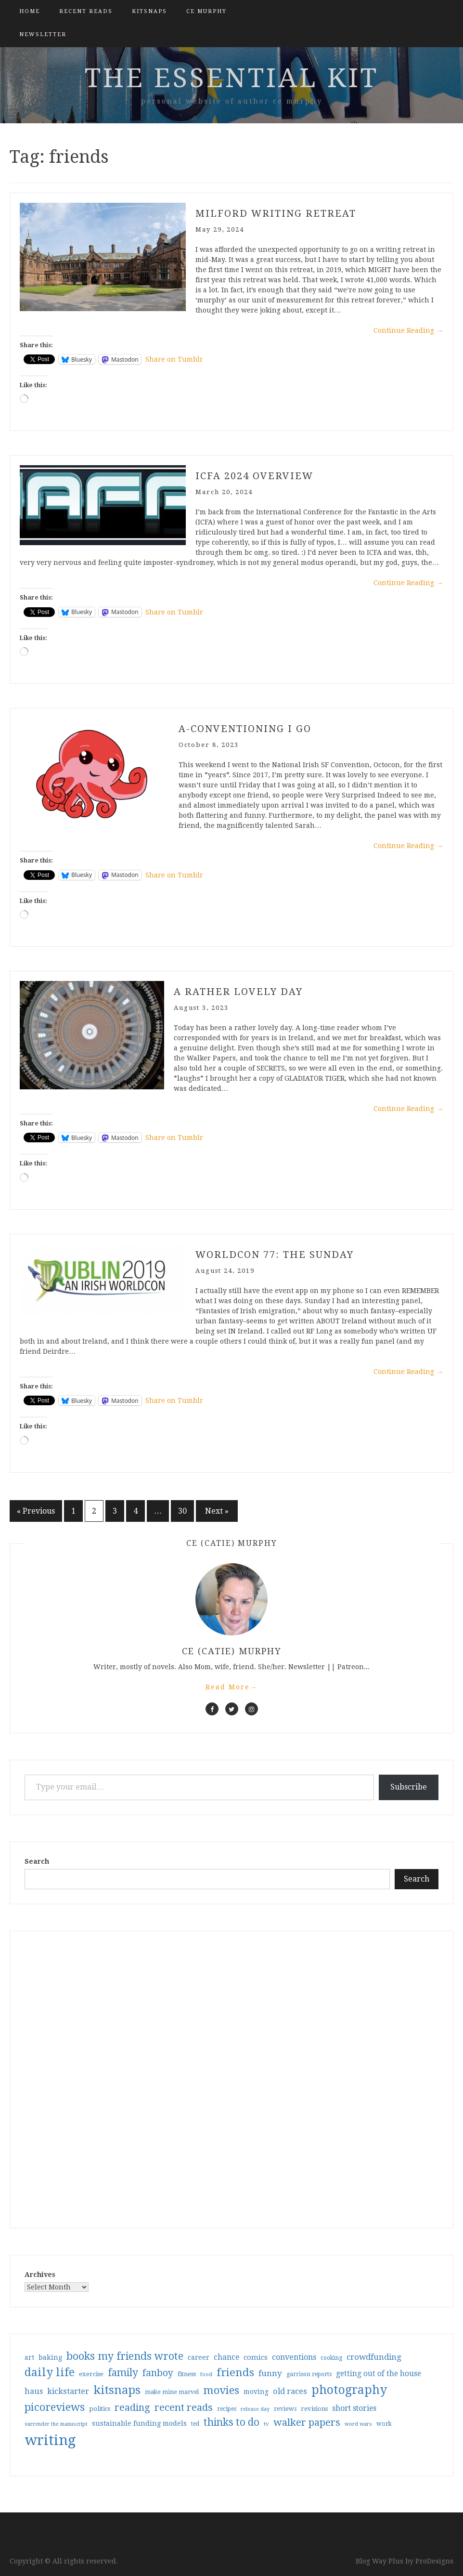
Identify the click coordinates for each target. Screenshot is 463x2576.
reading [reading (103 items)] (132, 2407)
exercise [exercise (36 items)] (91, 2374)
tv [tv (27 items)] (266, 2423)
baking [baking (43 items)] (50, 2357)
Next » (217, 1511)
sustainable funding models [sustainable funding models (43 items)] (139, 2423)
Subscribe (408, 1786)
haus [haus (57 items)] (34, 2391)
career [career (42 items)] (198, 2357)
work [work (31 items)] (384, 2423)
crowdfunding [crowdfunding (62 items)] (374, 2357)
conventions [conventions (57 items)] (294, 2357)
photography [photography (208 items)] (349, 2390)
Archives (40, 2274)
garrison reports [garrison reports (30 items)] (309, 2374)
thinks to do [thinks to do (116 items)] (231, 2422)
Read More (231, 1687)
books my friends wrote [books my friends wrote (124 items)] (124, 2356)
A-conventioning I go (245, 728)
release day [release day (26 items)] (255, 2409)
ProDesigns (434, 2561)
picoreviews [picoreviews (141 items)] (55, 2407)
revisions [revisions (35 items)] (314, 2408)
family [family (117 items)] (123, 2373)
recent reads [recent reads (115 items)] (183, 2407)
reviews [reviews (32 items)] (285, 2408)
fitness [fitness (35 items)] (187, 2374)
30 (182, 1511)
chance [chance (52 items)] (226, 2357)
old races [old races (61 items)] (290, 2391)
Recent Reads (86, 11)
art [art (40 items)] (29, 2357)
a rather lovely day (238, 991)
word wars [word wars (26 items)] (358, 2424)
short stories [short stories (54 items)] (354, 2408)
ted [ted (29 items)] (195, 2423)
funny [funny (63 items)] (270, 2373)
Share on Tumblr (174, 359)
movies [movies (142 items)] (221, 2390)
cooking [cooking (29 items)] (331, 2357)
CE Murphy (206, 11)
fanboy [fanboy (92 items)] (157, 2373)
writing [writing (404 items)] (50, 2440)
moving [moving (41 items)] (256, 2391)
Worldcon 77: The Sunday (274, 1254)
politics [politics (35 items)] (99, 2408)
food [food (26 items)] (206, 2374)
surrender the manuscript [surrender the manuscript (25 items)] (56, 2424)
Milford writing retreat (275, 213)
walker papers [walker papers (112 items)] (306, 2422)
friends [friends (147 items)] (235, 2372)
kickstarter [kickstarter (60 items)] (68, 2391)
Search (37, 1861)
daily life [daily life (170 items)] (50, 2372)
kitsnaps (149, 11)
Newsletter (42, 34)
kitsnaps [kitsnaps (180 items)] (117, 2390)
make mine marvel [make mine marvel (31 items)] (172, 2392)
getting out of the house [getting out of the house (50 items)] (378, 2373)
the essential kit (232, 78)
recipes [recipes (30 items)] (226, 2409)
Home (29, 11)
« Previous (36, 1511)
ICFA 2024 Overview (254, 476)
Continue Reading (408, 330)
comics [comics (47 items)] (256, 2357)
